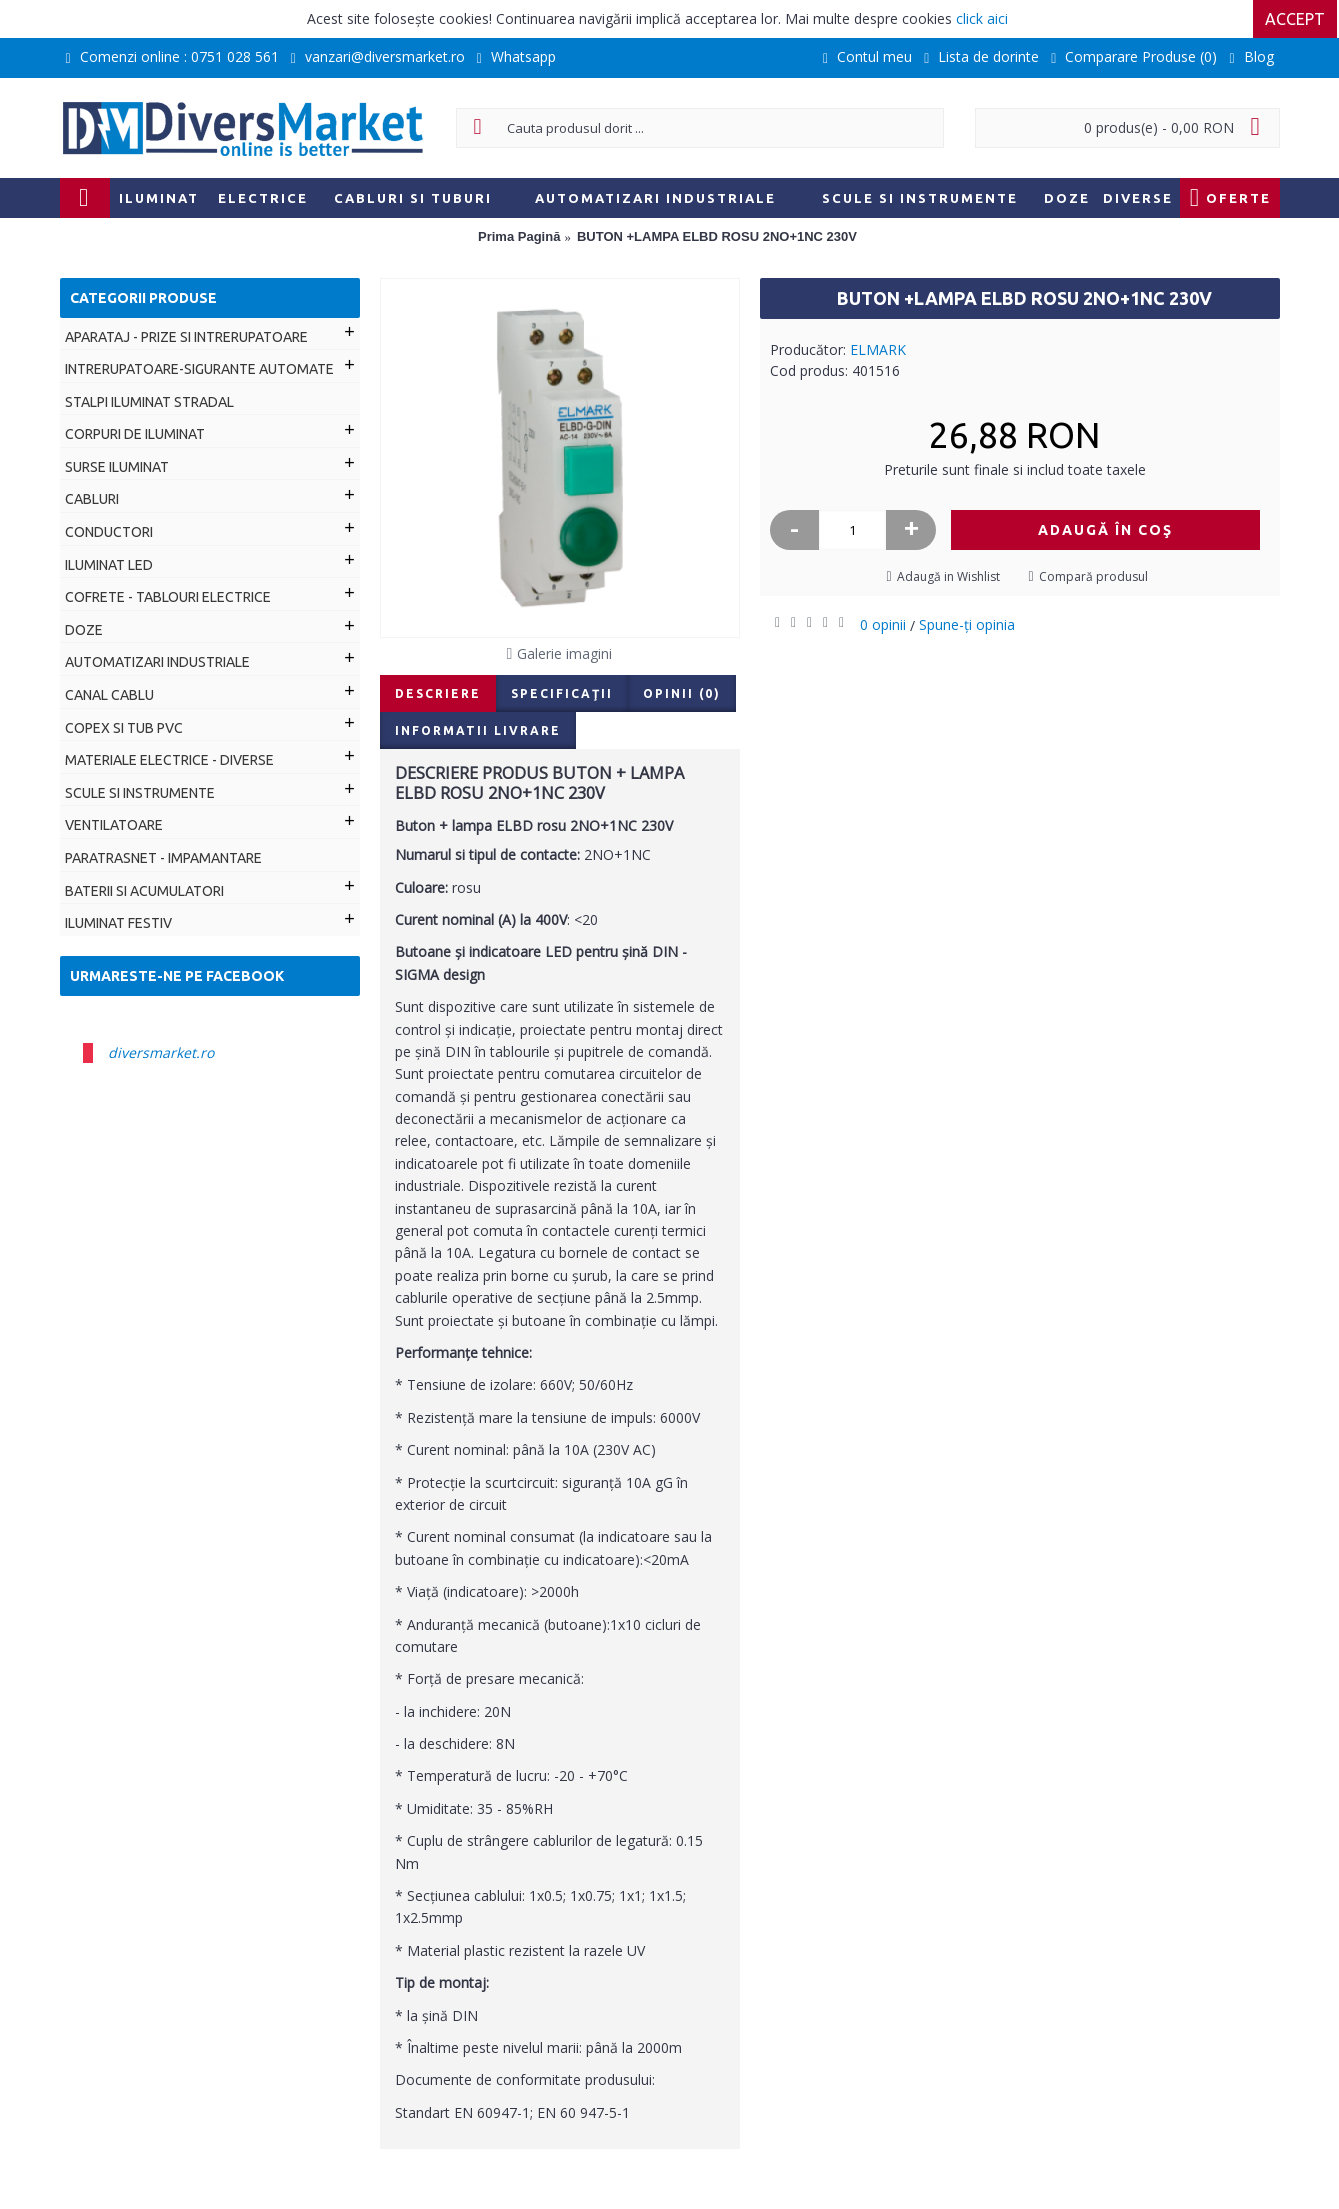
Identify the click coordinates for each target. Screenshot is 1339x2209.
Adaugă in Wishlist (948, 576)
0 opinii (883, 624)
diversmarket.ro (161, 1052)
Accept (1297, 19)
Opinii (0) (682, 693)
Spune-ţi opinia (967, 624)
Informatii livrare (478, 730)
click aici (982, 18)
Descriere (438, 693)
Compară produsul (1093, 576)
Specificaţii (562, 693)
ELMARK (878, 349)
